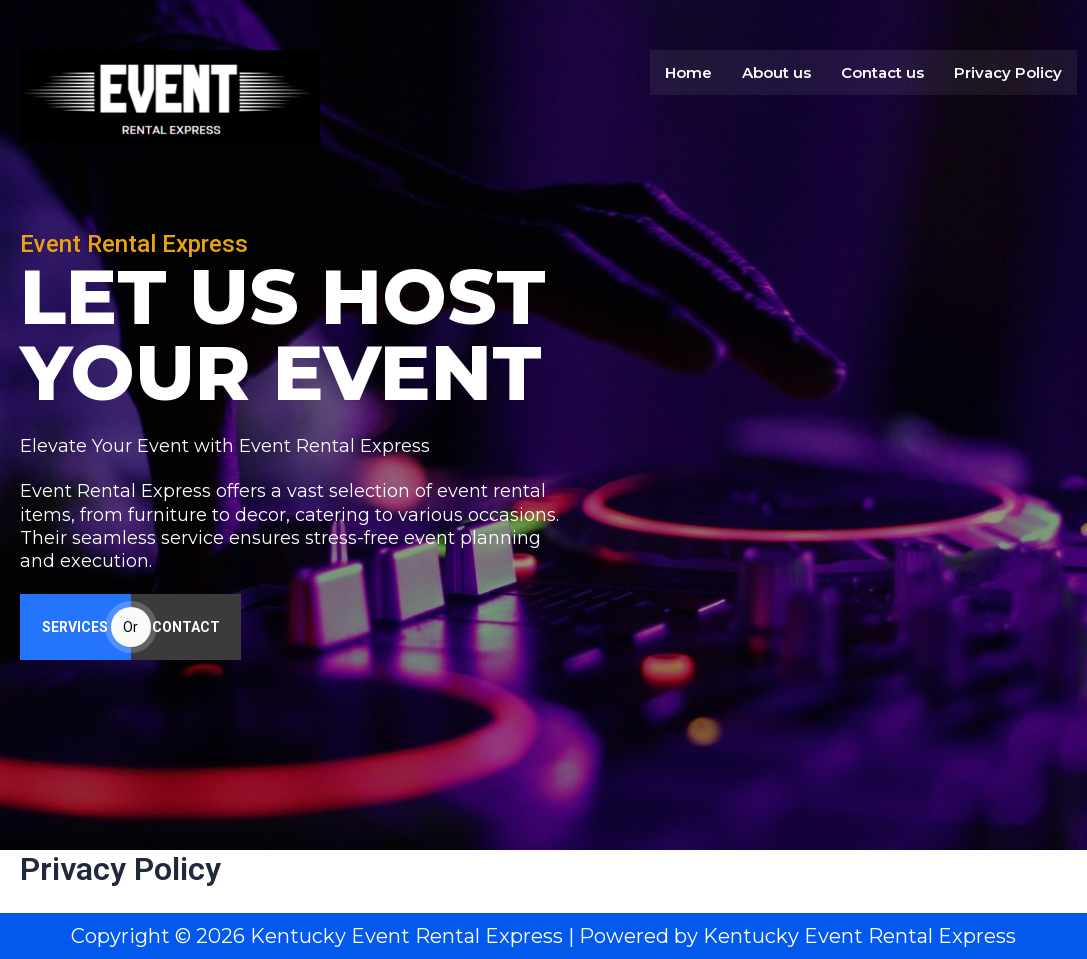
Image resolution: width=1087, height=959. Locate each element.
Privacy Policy (1008, 69)
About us (776, 69)
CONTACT (186, 630)
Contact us (882, 69)
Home (688, 69)
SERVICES (75, 630)
